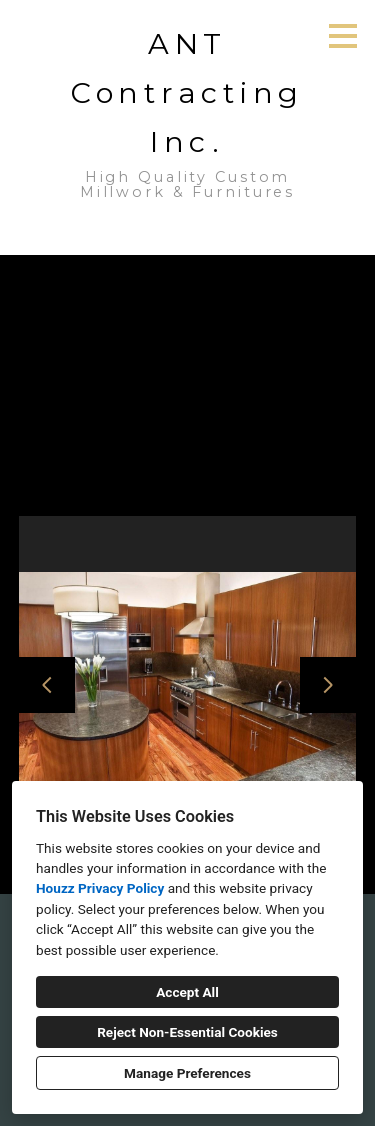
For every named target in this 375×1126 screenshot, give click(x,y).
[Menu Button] (343, 36)
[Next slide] (328, 685)
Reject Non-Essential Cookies (187, 1032)
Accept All (187, 992)
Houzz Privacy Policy (100, 888)
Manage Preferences (187, 1073)
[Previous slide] (47, 685)
